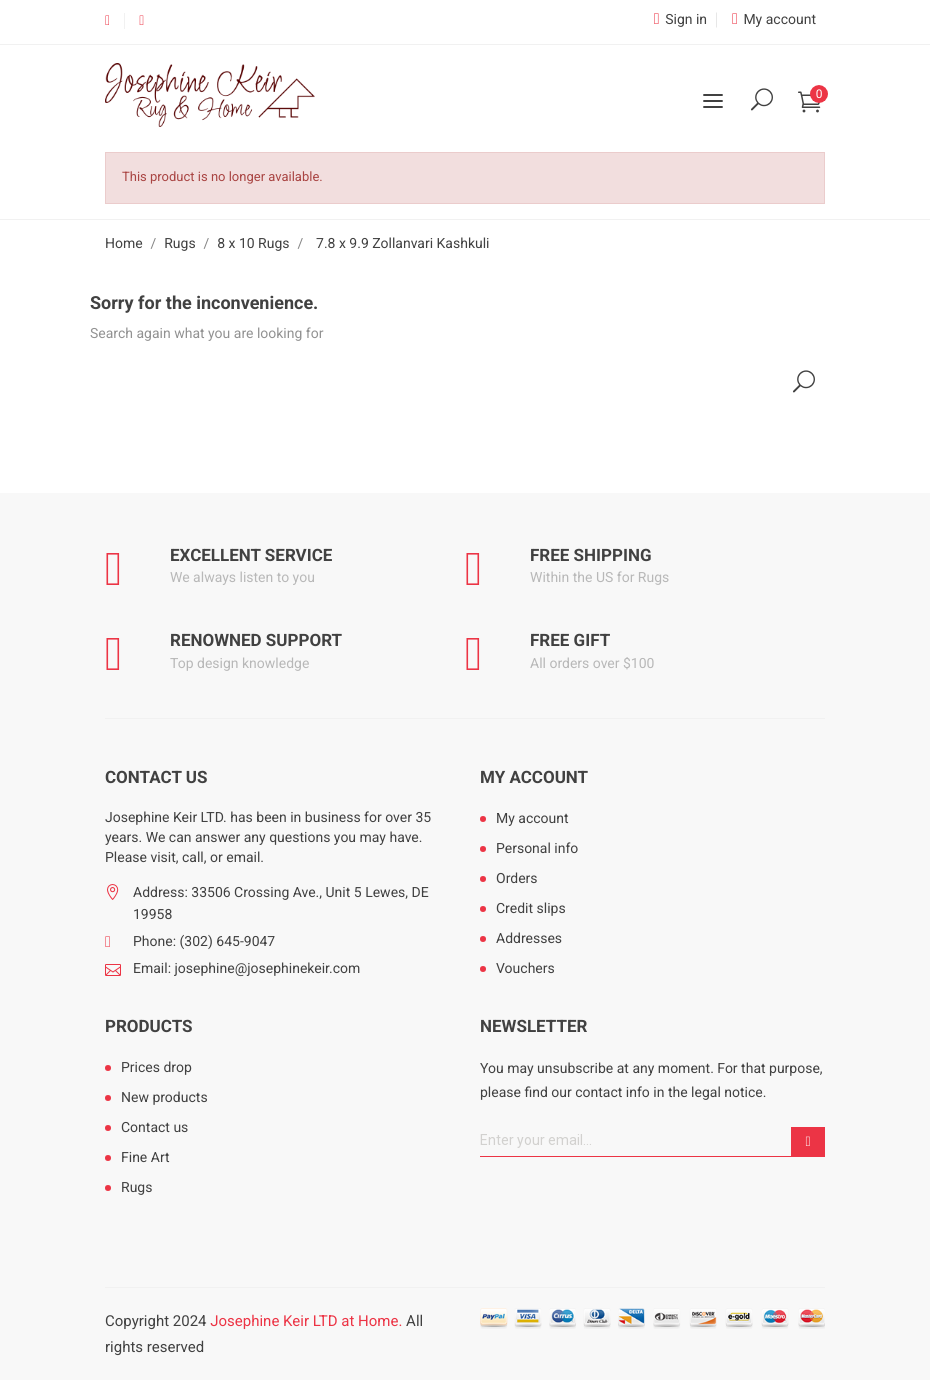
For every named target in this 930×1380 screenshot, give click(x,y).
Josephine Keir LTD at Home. (306, 1321)
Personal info (537, 849)
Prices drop (156, 1068)
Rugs (136, 1188)
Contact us (154, 1128)
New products (164, 1098)
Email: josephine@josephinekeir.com (246, 969)
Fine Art (145, 1158)
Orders (517, 879)
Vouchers (525, 969)
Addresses (529, 939)
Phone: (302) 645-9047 (204, 942)
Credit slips (531, 909)
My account (534, 778)
